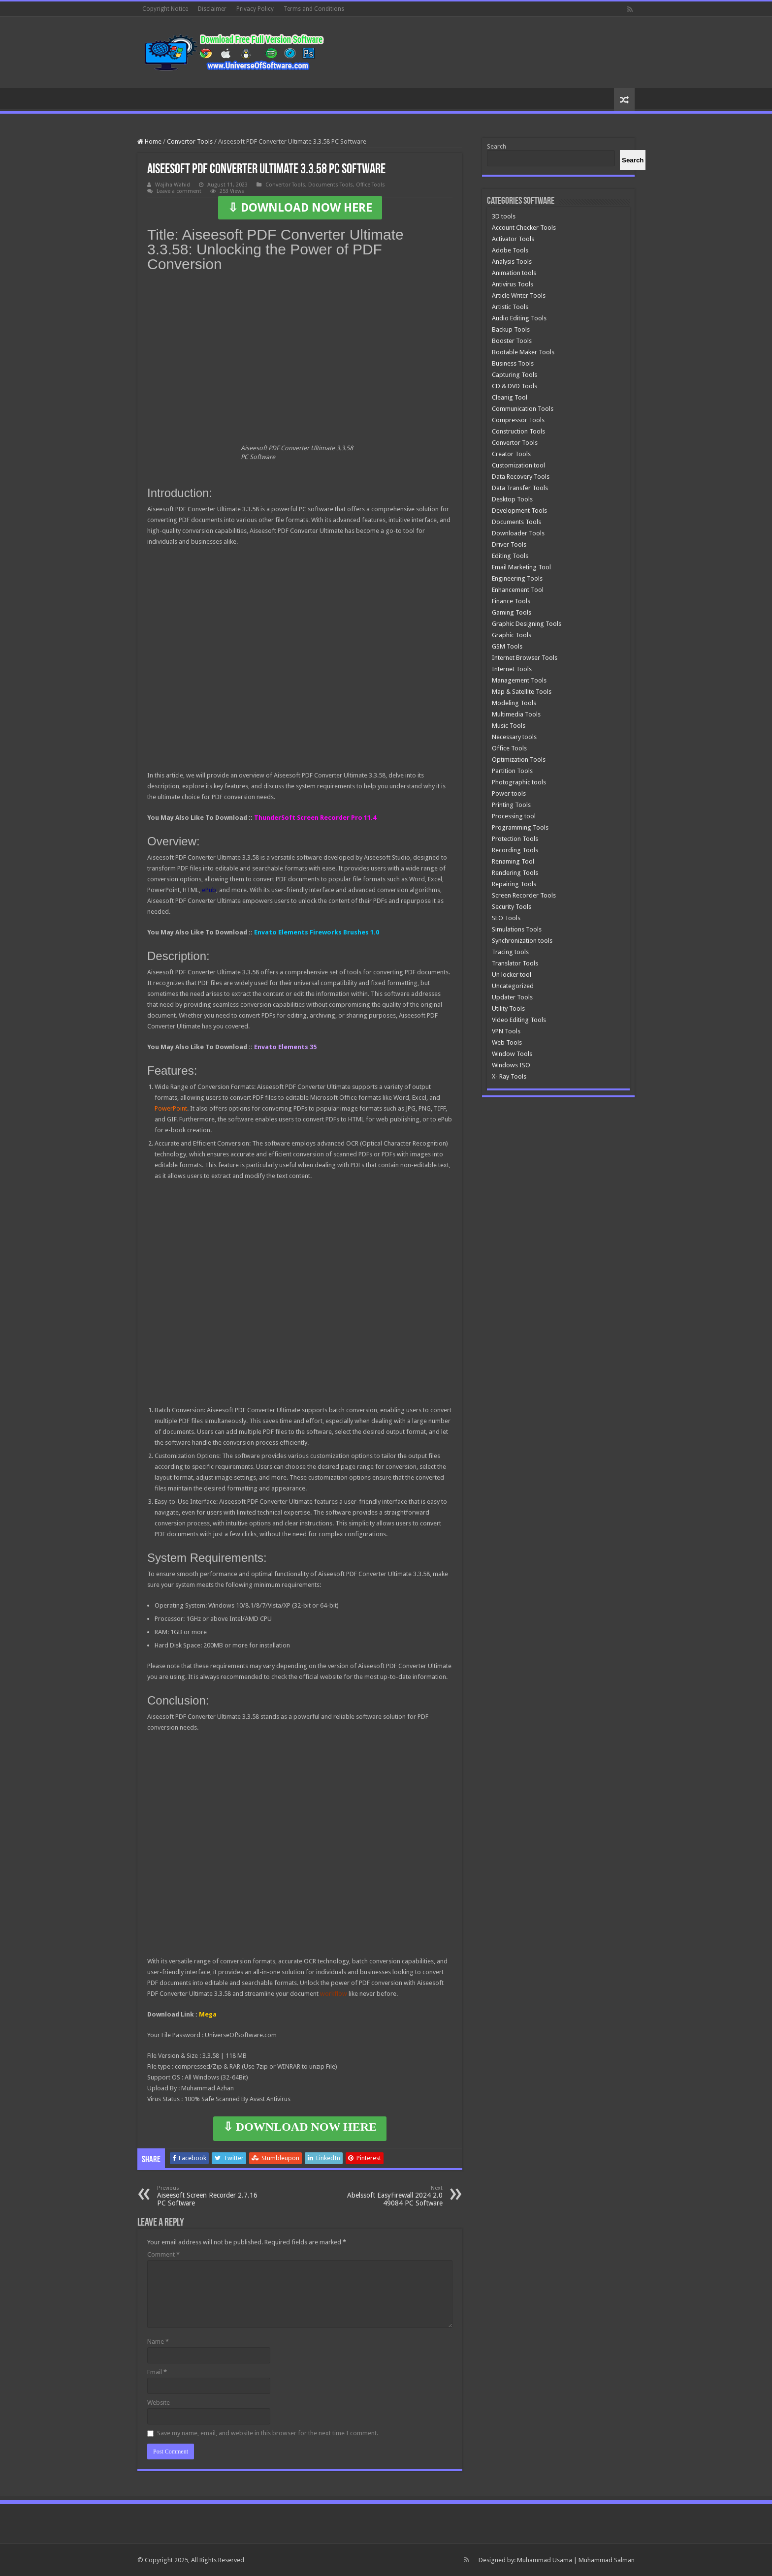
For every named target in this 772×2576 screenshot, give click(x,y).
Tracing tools (510, 952)
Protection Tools (515, 838)
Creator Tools (511, 454)
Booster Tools (512, 340)
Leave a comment (179, 191)
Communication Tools (522, 408)
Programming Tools (520, 827)
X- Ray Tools (509, 1076)
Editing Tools (510, 555)
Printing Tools (511, 804)
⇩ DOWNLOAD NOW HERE (300, 208)
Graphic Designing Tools (526, 623)
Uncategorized (513, 986)
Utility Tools (508, 1008)
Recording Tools (515, 850)
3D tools (503, 216)
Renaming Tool (513, 861)
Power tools (509, 793)
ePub (209, 890)
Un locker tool (511, 974)
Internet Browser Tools (524, 657)
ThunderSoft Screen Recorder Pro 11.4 (315, 817)
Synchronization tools (522, 940)
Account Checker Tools (524, 227)
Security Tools (511, 906)
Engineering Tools (517, 578)
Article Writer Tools (519, 295)
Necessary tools (514, 737)
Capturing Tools (514, 374)
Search (496, 146)
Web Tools (507, 1042)
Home (149, 141)
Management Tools (519, 680)
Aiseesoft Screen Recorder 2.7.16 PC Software (207, 2196)
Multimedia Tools (516, 714)
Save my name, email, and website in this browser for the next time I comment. (267, 2433)
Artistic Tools (510, 306)
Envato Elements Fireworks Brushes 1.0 (316, 932)
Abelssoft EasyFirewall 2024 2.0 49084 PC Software (392, 2196)
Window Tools (512, 1053)
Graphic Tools (511, 635)
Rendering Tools (515, 872)
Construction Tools (518, 431)
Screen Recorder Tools (524, 895)
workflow (333, 1993)
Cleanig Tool (509, 397)
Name (158, 2341)
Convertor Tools (190, 141)
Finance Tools (511, 601)
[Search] (632, 160)
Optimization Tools (519, 759)
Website (158, 2402)
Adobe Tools (510, 250)
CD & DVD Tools (514, 386)
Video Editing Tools (519, 1020)
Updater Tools (512, 997)
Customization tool (518, 465)
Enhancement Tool (518, 589)
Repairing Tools (514, 884)
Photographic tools (519, 782)
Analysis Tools (512, 261)
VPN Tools (506, 1031)
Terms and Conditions (314, 8)
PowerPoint (171, 1108)
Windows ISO (511, 1065)
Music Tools (508, 725)
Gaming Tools (511, 612)
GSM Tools (507, 646)
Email (157, 2372)
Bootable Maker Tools (523, 352)
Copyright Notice (165, 8)
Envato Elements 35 (285, 1047)
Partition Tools (512, 771)
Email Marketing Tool (521, 567)
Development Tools (519, 510)
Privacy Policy (255, 8)
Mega (208, 2014)
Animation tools (514, 273)
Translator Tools (515, 963)
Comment (163, 2254)
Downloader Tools (518, 533)
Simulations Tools (517, 929)
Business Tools (513, 363)
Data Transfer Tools (520, 488)
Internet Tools (512, 669)
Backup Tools (511, 329)
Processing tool (514, 816)
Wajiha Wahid (172, 185)
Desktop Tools (512, 499)
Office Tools (370, 185)
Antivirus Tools (512, 284)
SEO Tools (506, 918)
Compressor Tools (518, 420)
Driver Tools (509, 544)
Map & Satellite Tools (521, 691)
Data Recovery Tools (520, 476)
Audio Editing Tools (519, 318)
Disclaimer (212, 8)
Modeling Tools (514, 703)
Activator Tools (513, 239)
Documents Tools (330, 185)
